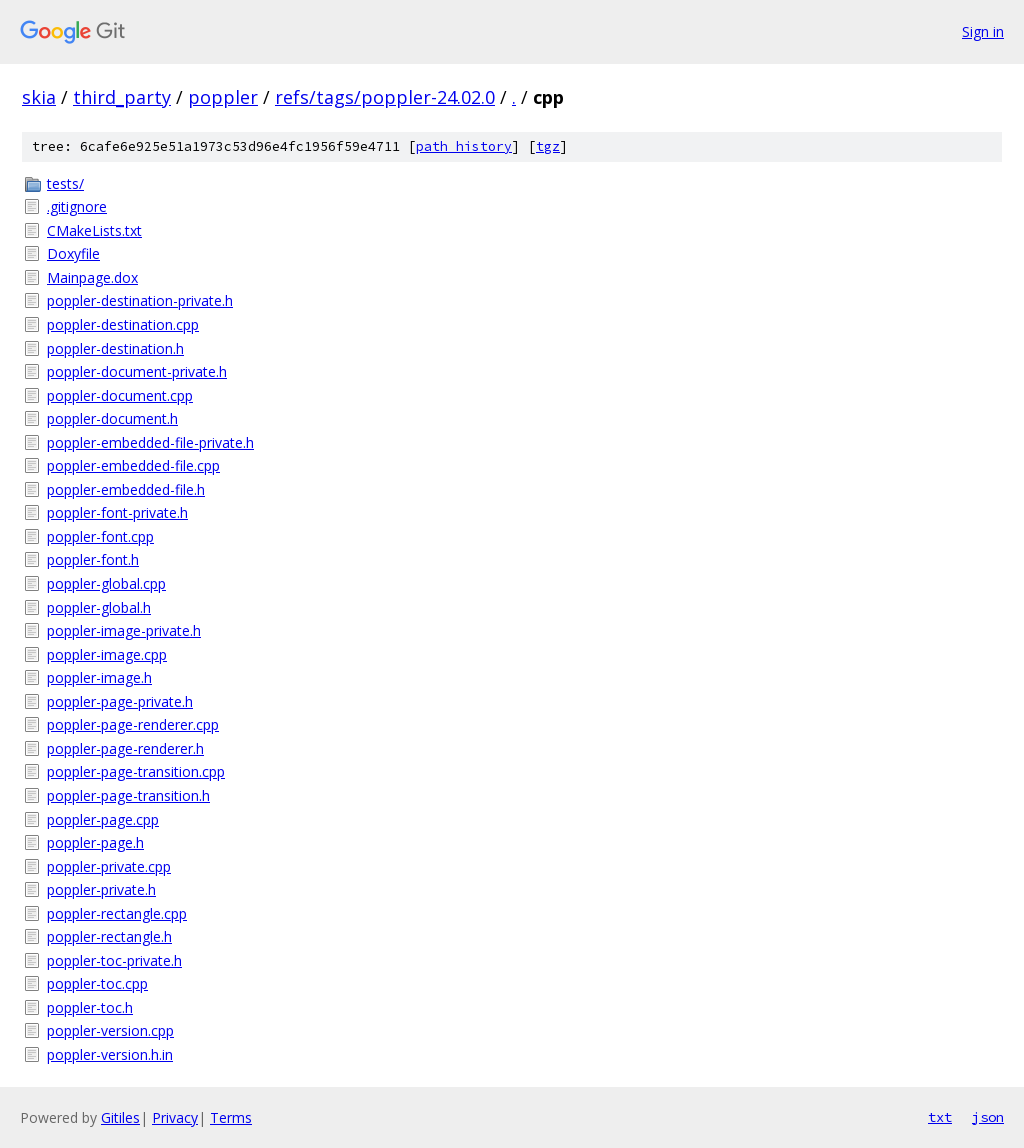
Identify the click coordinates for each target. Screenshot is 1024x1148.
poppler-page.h (95, 842)
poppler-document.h (112, 418)
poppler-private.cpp (109, 866)
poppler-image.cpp (107, 654)
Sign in (983, 31)
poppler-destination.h (115, 348)
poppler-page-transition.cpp (136, 771)
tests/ (65, 183)
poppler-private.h (101, 889)
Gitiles (120, 1117)
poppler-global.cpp (106, 583)
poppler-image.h (99, 677)
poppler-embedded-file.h (126, 489)
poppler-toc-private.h (114, 960)
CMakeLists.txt (94, 230)
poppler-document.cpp (120, 395)
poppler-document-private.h (137, 371)
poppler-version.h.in (110, 1054)
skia (39, 97)
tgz (548, 146)
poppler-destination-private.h (140, 300)
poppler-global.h (99, 607)
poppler (223, 97)
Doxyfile (73, 253)
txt (940, 1117)
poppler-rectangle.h (109, 936)
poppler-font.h (93, 559)
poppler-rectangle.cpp (117, 913)
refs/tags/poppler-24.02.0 (385, 97)
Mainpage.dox (92, 277)
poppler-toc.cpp (97, 983)
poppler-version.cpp (110, 1030)
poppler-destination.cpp (123, 324)
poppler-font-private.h (117, 512)
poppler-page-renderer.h (125, 748)
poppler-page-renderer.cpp (133, 724)
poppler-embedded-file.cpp (133, 465)
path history (464, 146)
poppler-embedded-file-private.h (150, 442)
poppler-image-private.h (124, 630)
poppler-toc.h (90, 1007)
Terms (231, 1117)
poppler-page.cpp (103, 819)
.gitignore (77, 206)
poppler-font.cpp (100, 536)
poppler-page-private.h (120, 701)
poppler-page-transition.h (128, 795)
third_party (122, 97)
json (988, 1117)
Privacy (175, 1117)
